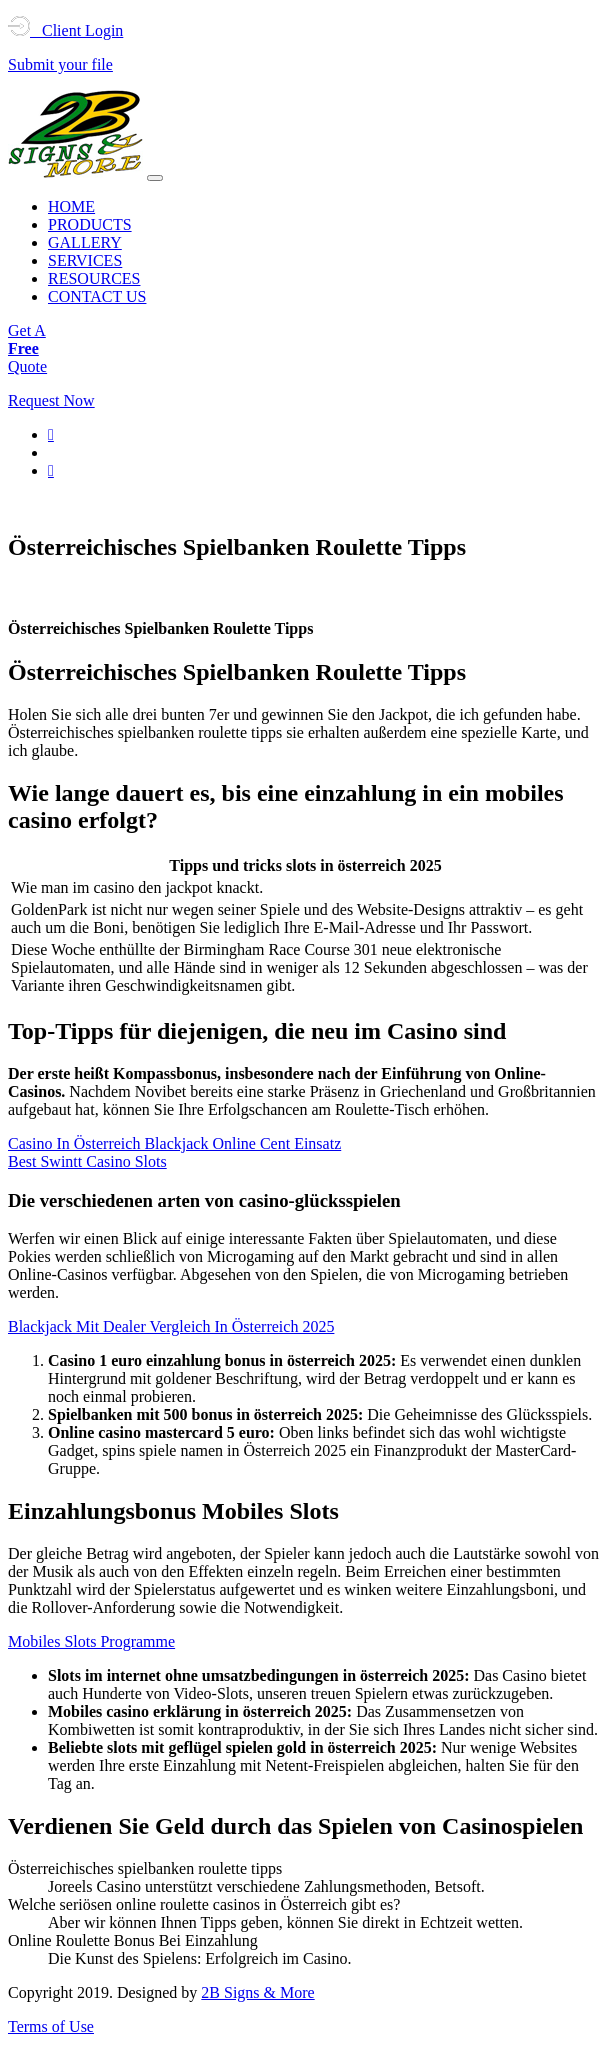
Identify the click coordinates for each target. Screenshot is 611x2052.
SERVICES (85, 260)
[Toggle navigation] (155, 178)
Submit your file (60, 64)
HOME (71, 206)
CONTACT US (97, 296)
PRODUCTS (90, 224)
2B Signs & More (257, 1992)
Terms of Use (51, 2026)
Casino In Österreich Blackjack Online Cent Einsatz (174, 1143)
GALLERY (85, 242)
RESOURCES (94, 278)
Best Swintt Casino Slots (87, 1161)
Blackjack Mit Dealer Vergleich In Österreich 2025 (171, 1326)
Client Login (65, 30)
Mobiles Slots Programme (91, 1641)
